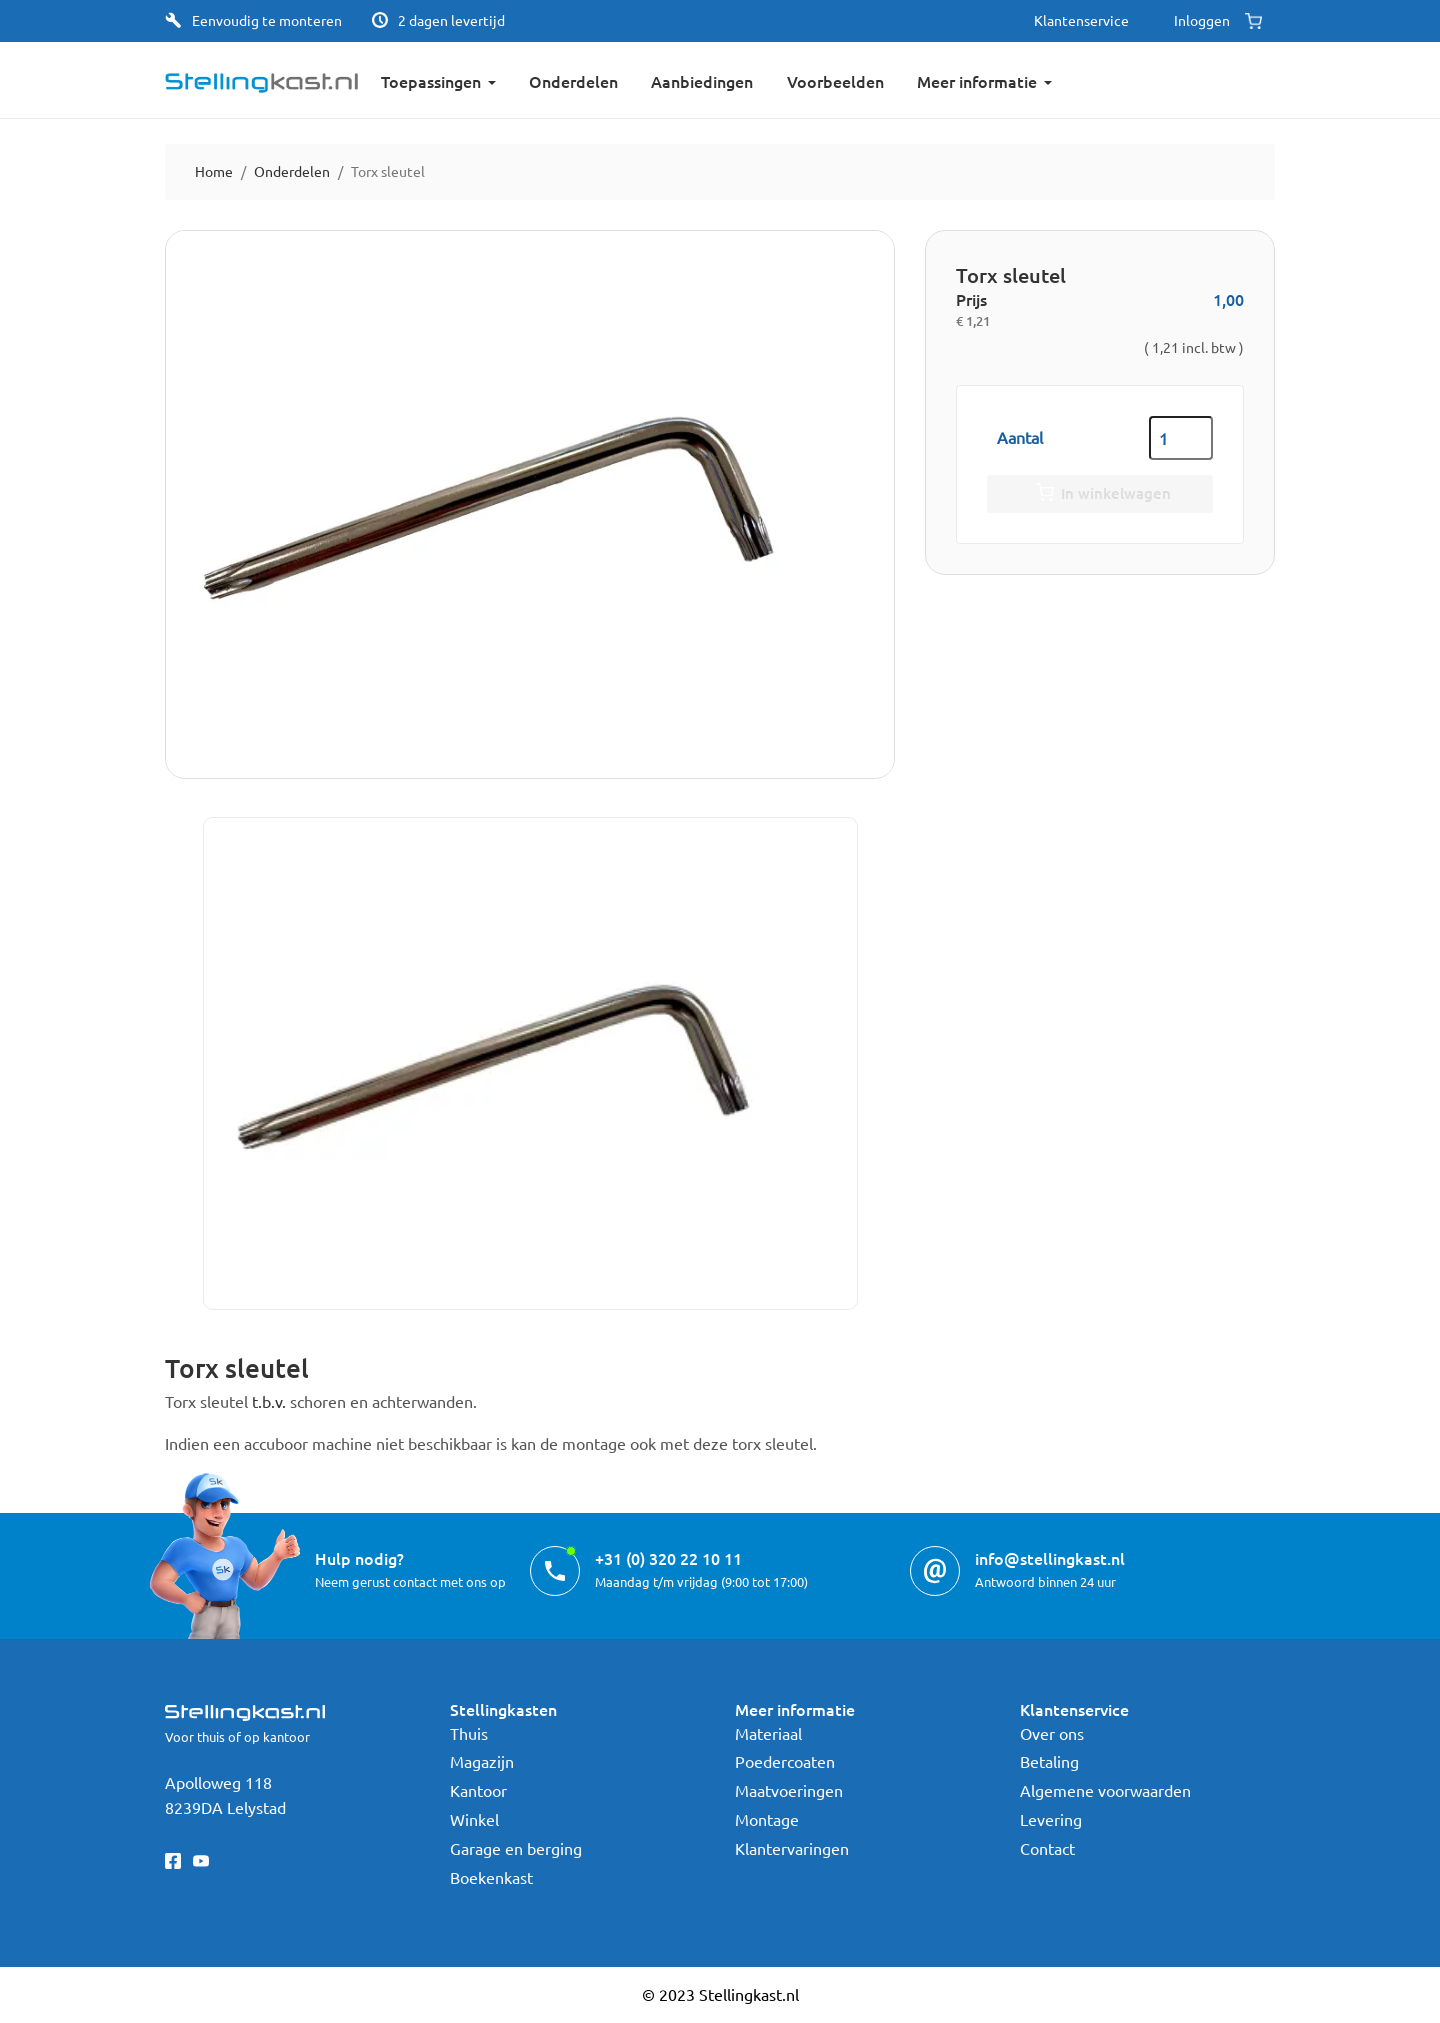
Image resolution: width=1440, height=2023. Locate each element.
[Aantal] (1181, 438)
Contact (1047, 1848)
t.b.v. (269, 1401)
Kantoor (478, 1790)
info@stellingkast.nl (1050, 1558)
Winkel (474, 1819)
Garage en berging (516, 1848)
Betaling (1049, 1761)
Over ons (1052, 1733)
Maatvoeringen (789, 1790)
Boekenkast (491, 1877)
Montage (767, 1819)
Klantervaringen (792, 1848)
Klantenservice (1081, 20)
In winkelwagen (1099, 494)
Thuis (469, 1733)
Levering (1051, 1819)
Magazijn (482, 1761)
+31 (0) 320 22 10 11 (668, 1558)
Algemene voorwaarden (1105, 1790)
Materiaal (768, 1733)
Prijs (971, 299)
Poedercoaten (785, 1761)
